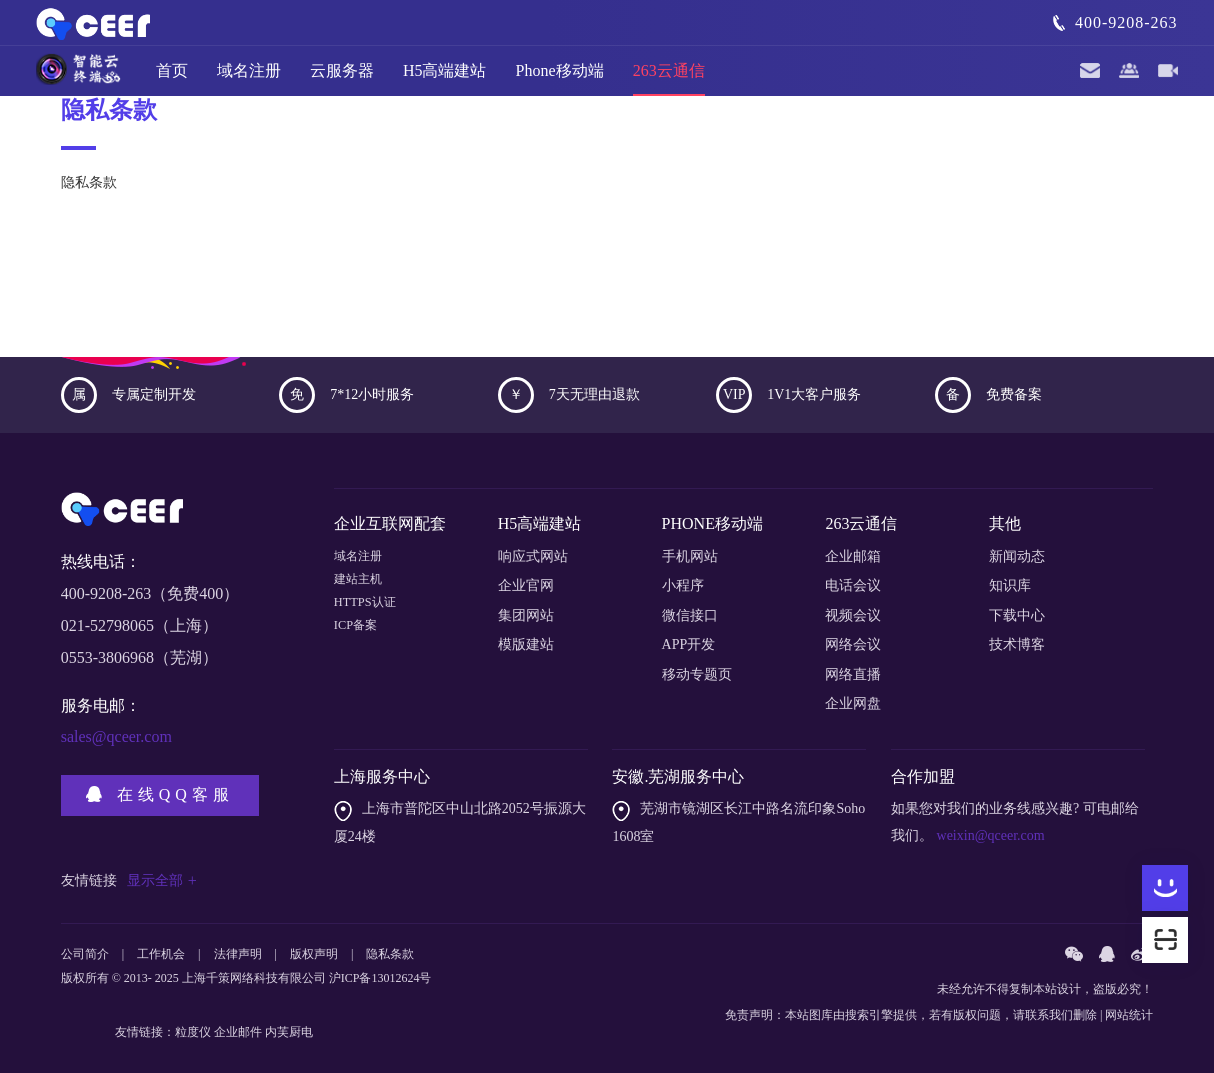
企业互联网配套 (390, 523)
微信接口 (690, 615)
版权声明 (314, 954)
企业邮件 (238, 1032)
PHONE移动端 (712, 523)
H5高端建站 (445, 79)
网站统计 (1129, 1015)
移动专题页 (697, 674)
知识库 (1010, 585)
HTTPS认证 (369, 615)
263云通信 (669, 79)
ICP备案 (359, 644)
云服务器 (342, 79)
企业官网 (526, 585)
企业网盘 (853, 703)
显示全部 (162, 880)
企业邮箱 (853, 556)
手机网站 (690, 556)
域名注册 (249, 79)
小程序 (683, 585)
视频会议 (853, 615)
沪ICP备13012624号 (380, 978)
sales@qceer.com (116, 736)
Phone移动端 (560, 79)
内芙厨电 (289, 1032)
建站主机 (362, 585)
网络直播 (853, 674)
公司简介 (85, 954)
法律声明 (238, 954)
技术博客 (1017, 644)
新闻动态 (1017, 556)
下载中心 (1017, 615)
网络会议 (853, 644)
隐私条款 (390, 954)
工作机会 (161, 954)
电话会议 (853, 585)
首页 (172, 79)
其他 (1005, 523)
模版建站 (526, 644)
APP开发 (689, 644)
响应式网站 (533, 556)
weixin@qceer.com (989, 835)
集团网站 (526, 615)
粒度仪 (193, 1032)
